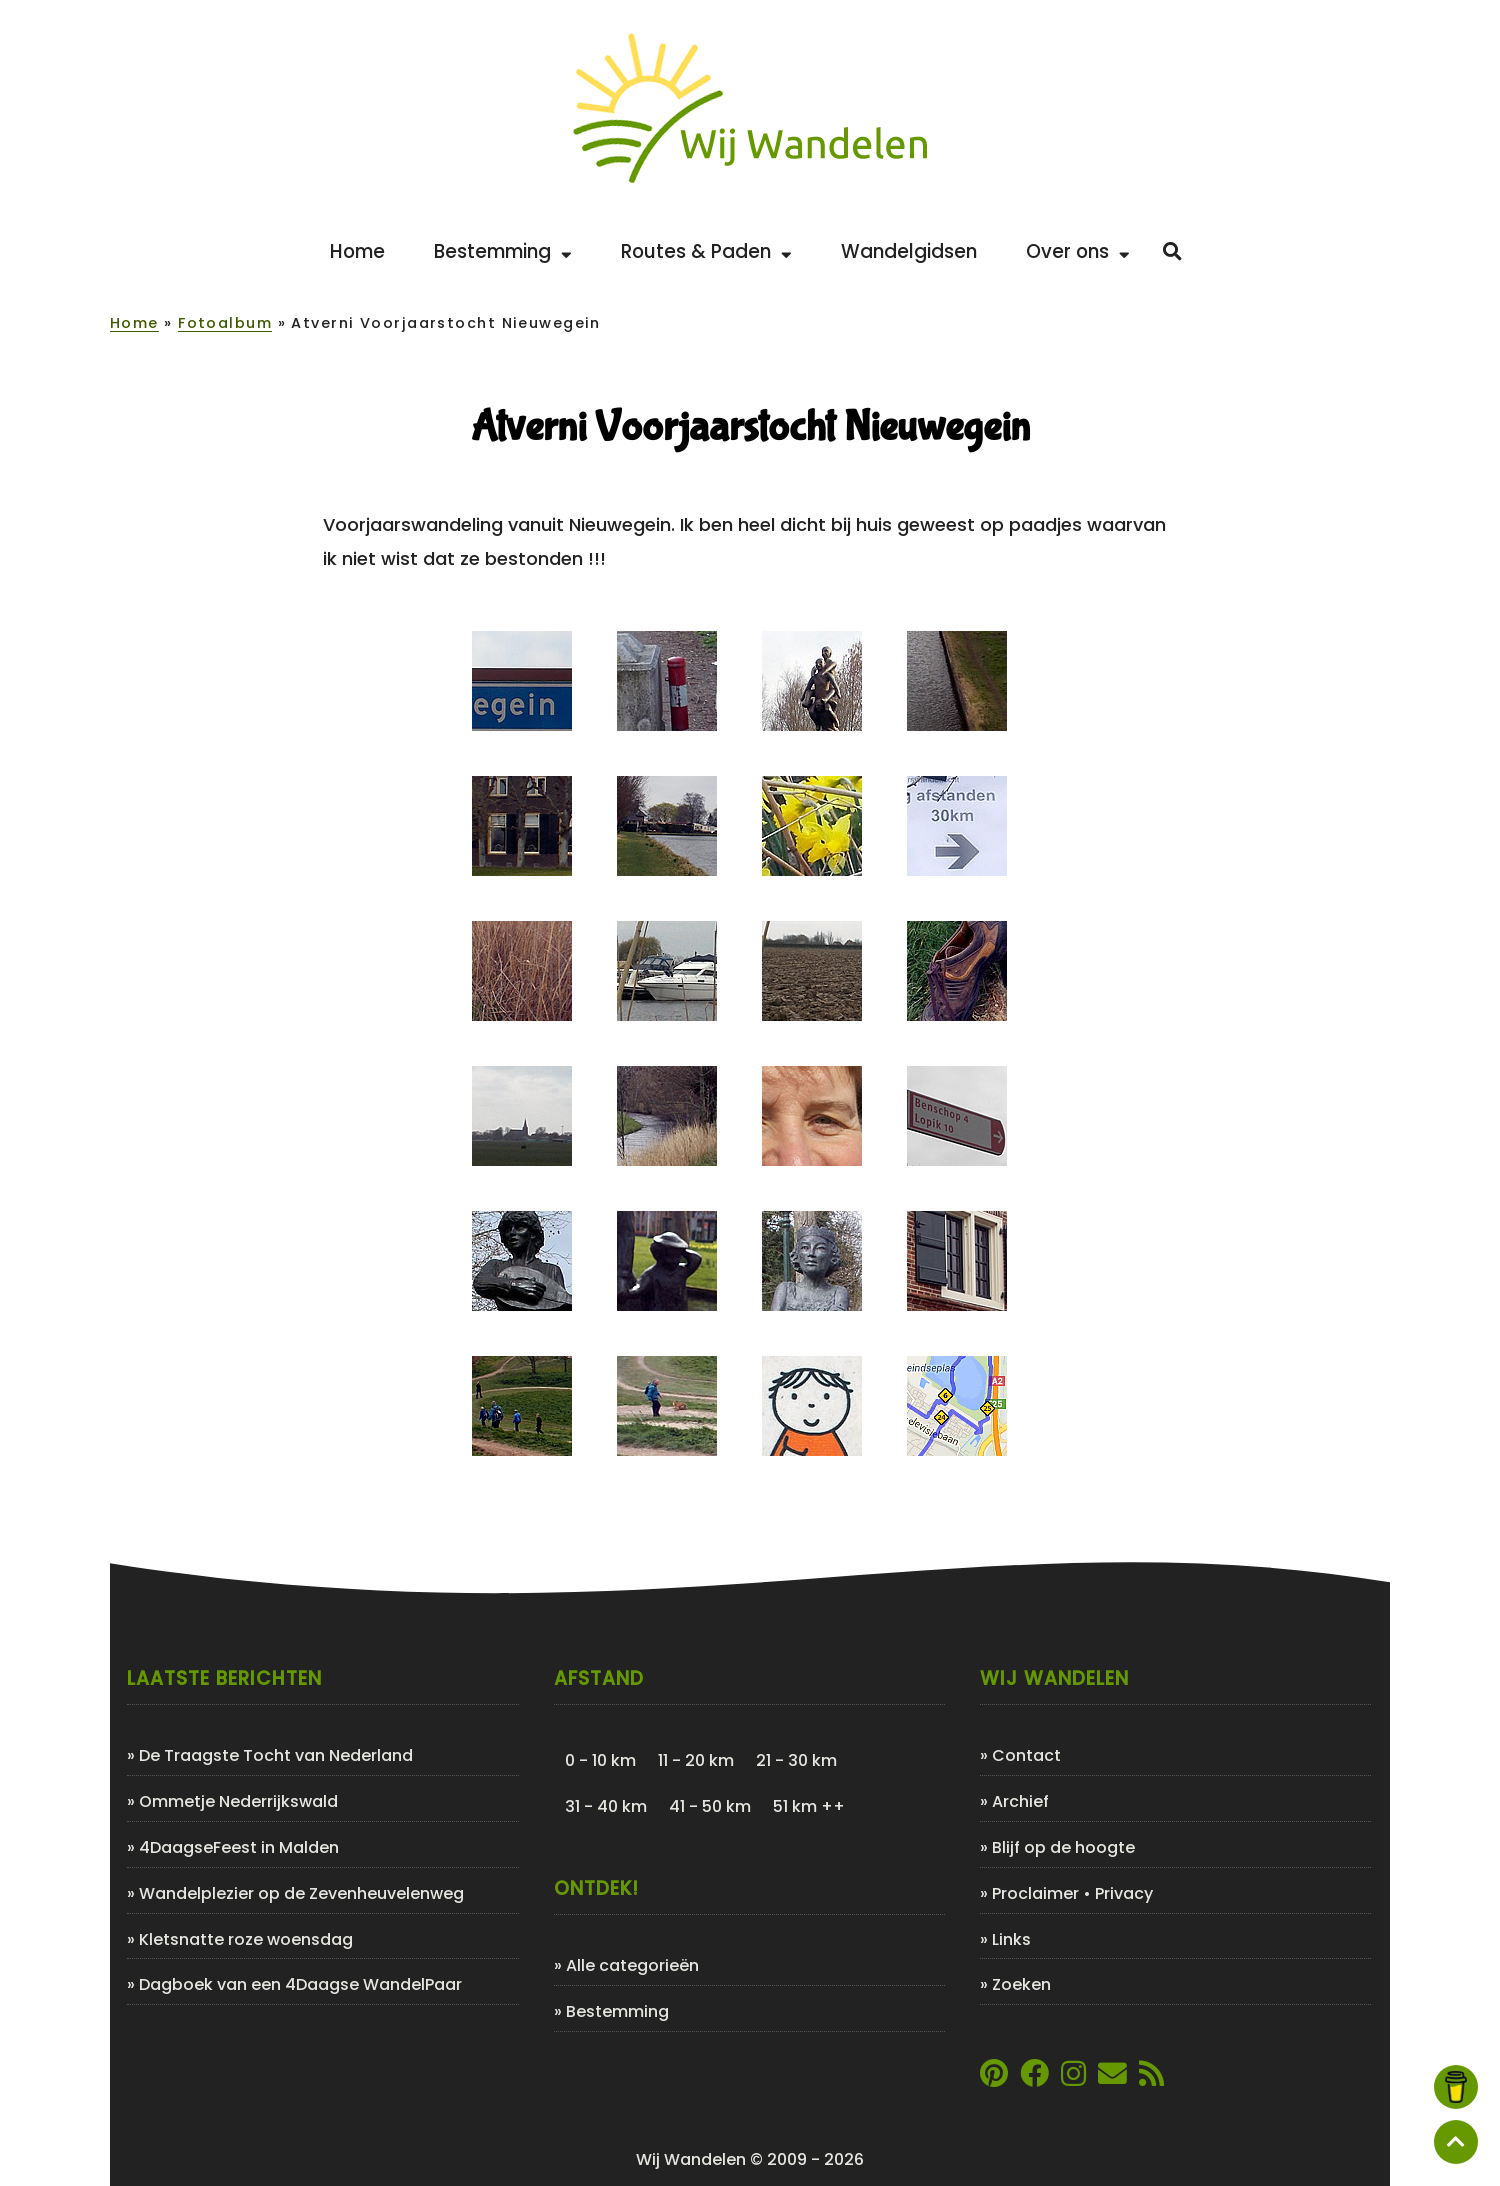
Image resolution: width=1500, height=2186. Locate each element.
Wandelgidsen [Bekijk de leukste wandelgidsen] (909, 251)
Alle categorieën (632, 1965)
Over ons (1078, 251)
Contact (1026, 1755)
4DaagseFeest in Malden (239, 1847)
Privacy (1124, 1893)
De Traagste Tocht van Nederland (276, 1755)
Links (1011, 1939)
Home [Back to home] (357, 251)
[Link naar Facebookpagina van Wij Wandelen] (1034, 2078)
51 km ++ (809, 1806)
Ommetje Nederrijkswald (238, 1801)
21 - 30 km (796, 1760)
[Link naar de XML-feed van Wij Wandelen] (1151, 2078)
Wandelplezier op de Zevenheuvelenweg (301, 1893)
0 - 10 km (600, 1760)
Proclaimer (1035, 1893)
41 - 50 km (710, 1806)
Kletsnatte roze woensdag (246, 1939)
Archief (1020, 1801)
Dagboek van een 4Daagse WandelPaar (300, 1984)
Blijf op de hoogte (1063, 1847)
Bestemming (503, 251)
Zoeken (1021, 1984)
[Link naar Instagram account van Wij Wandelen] (1073, 2078)
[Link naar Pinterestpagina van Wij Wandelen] (994, 2078)
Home (134, 323)
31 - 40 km (606, 1806)
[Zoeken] (1172, 252)
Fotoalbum (225, 323)
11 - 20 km (696, 1760)
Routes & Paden (706, 251)
